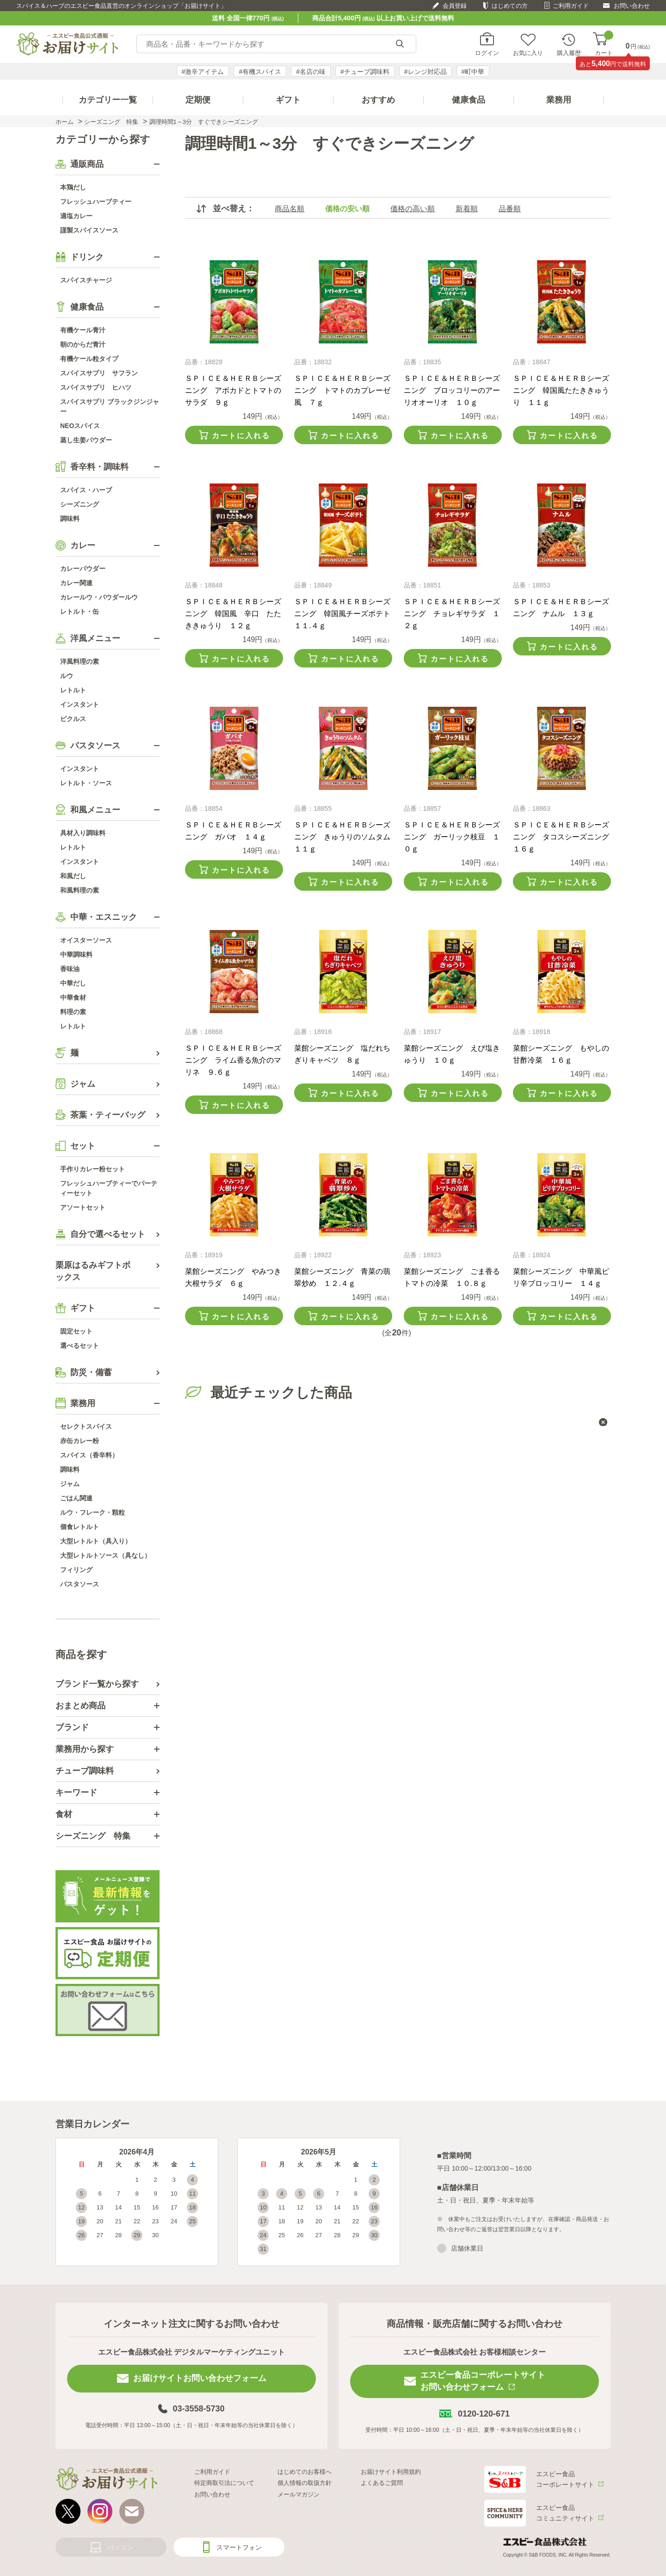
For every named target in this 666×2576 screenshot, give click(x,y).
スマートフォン (239, 2547)
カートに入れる (241, 436)
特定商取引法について (224, 2482)
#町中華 (473, 71)
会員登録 (455, 5)
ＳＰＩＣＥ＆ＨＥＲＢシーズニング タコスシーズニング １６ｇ (565, 837)
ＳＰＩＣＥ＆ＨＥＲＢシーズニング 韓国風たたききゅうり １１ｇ (561, 390)
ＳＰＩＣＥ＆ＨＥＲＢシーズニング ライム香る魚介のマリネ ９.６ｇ (233, 1060)
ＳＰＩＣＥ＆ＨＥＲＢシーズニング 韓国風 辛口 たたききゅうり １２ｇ (233, 614)
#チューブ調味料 (364, 71)
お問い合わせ (632, 5)
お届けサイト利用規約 (391, 2471)
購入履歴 (569, 52)
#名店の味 (311, 71)
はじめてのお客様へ (305, 2471)
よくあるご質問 (382, 2482)
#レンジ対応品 (425, 71)
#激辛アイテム (203, 71)
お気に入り (528, 52)
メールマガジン (299, 2494)
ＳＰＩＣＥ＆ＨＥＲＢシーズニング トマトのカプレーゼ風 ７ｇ (342, 390)
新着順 (467, 209)
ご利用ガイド (571, 5)
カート (604, 44)
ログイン (487, 52)
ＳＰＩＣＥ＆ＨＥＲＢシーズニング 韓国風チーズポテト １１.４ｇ (346, 614)
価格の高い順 (412, 209)
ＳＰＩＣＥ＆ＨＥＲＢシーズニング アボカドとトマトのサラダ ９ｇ (233, 390)
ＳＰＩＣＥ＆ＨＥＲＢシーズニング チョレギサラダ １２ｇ (452, 614)
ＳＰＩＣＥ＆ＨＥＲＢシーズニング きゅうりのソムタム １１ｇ (346, 837)
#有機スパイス (260, 71)
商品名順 (289, 209)
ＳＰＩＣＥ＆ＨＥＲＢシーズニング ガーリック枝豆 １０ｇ (452, 837)
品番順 (510, 209)
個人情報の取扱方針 (305, 2482)
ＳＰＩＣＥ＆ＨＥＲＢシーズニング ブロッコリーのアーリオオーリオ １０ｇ (452, 390)
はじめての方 (510, 5)
